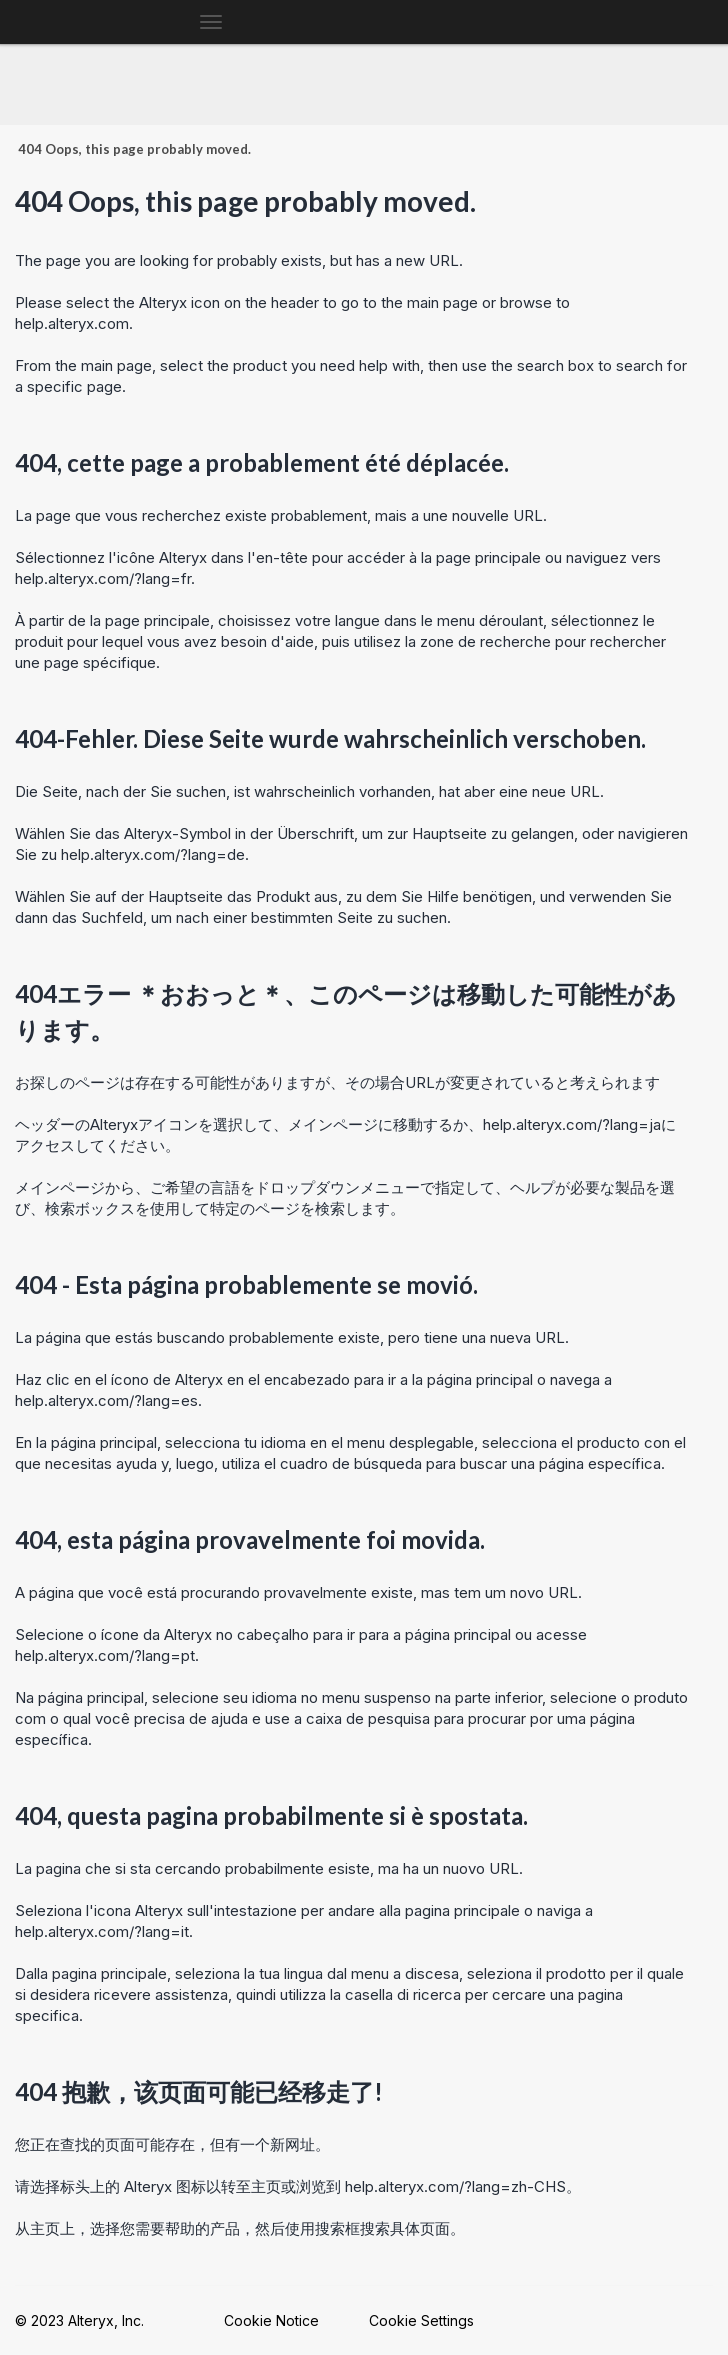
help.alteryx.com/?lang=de (153, 854)
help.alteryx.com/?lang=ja (572, 1124)
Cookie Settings (421, 2320)
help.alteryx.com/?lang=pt (105, 1655)
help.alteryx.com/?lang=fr (103, 578)
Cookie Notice (271, 2320)
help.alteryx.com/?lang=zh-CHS (455, 2186)
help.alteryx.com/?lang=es (106, 1400)
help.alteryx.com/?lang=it (102, 1931)
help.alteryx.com (72, 323)
